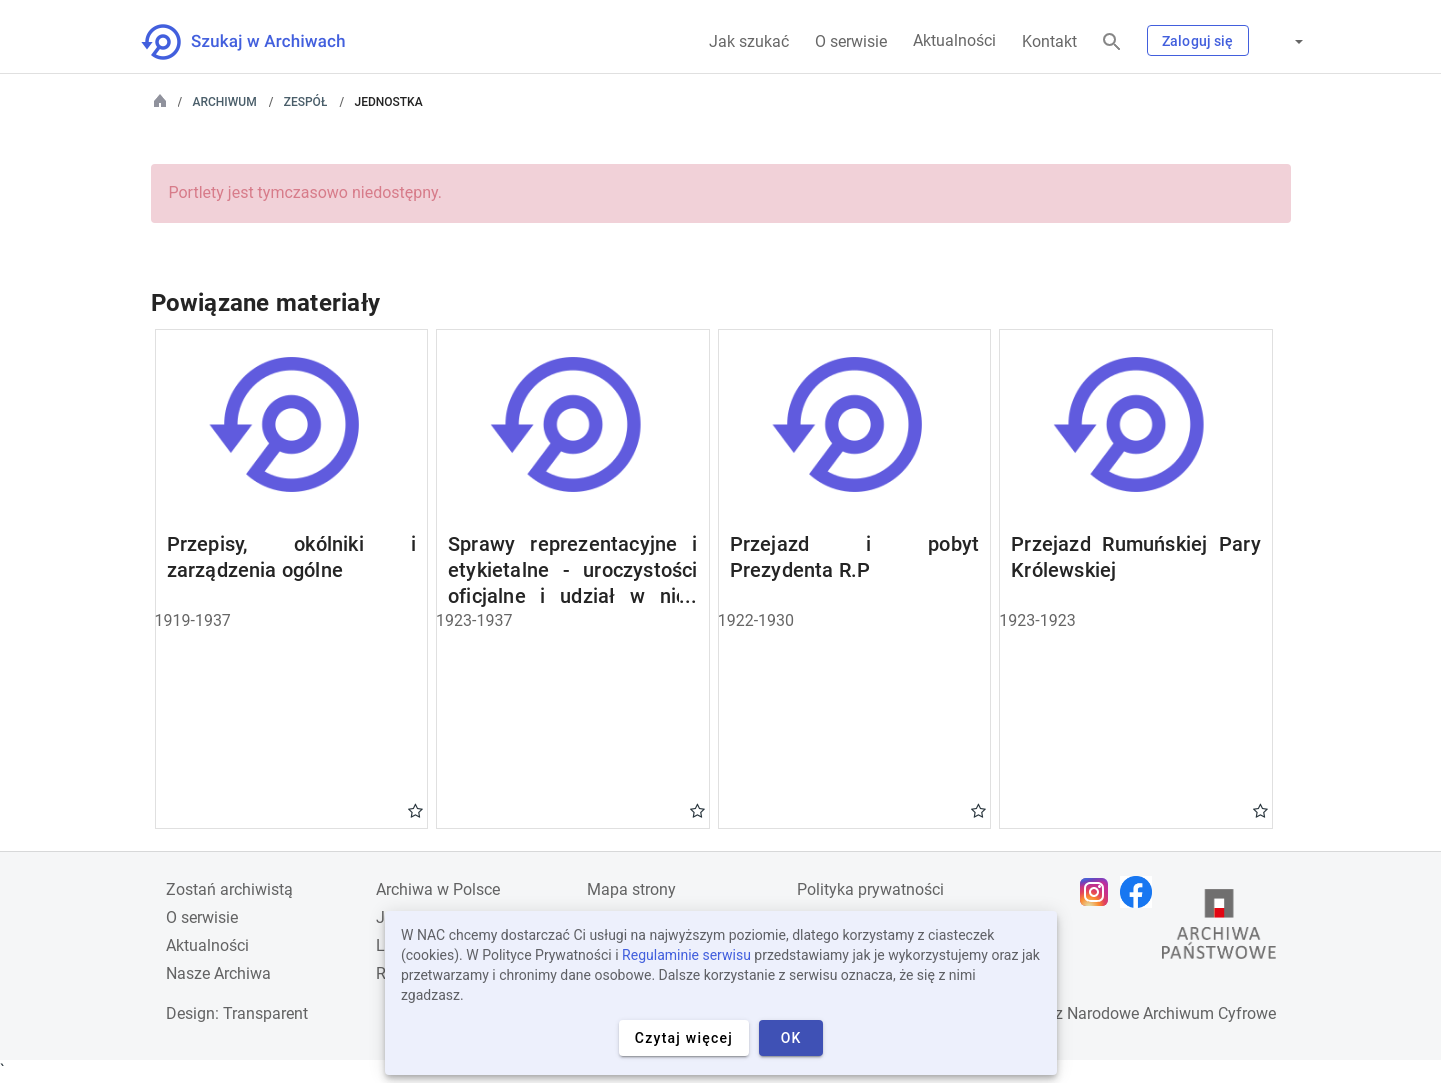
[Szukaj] (1112, 42)
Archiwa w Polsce (438, 889)
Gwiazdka (415, 810)
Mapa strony (631, 889)
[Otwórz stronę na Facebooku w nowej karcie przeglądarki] (1141, 892)
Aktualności (954, 40)
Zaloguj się (1198, 41)
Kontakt (1049, 41)
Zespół (306, 102)
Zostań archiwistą (229, 889)
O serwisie (851, 41)
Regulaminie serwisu (686, 955)
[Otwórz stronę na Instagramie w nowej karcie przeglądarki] (1099, 892)
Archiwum (225, 102)
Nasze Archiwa (218, 973)
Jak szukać (749, 41)
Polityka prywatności (870, 889)
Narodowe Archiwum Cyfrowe (1171, 1013)
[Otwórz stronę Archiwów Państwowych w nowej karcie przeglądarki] (1219, 929)
